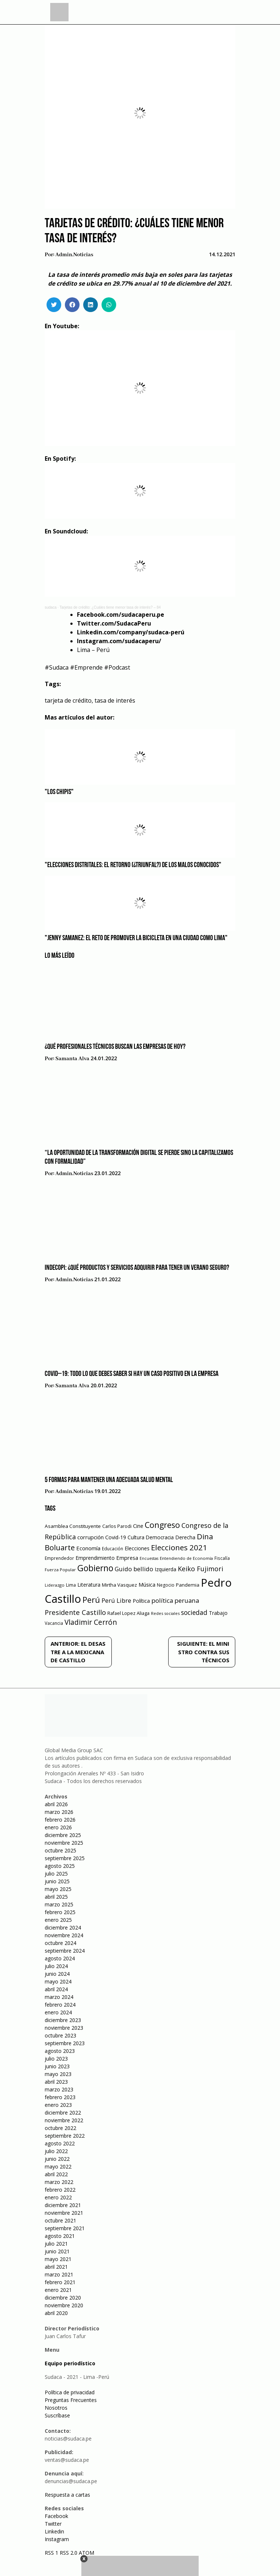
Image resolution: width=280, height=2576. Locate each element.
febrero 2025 (60, 1912)
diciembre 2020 (63, 2297)
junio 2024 (57, 1973)
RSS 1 (52, 2552)
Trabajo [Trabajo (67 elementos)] (218, 1612)
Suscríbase (57, 2415)
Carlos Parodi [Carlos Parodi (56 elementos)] (117, 1526)
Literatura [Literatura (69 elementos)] (88, 1584)
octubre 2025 (60, 1850)
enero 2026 (58, 1827)
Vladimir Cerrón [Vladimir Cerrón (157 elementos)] (91, 1622)
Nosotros (56, 2407)
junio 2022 (57, 2158)
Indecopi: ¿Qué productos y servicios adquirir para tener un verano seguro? (137, 1268)
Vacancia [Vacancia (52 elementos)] (54, 1623)
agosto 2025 (60, 1865)
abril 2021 (56, 2266)
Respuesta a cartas (67, 2494)
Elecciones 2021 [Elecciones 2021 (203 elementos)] (179, 1547)
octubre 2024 (60, 1942)
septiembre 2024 (65, 1950)
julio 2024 (56, 1966)
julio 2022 (56, 2151)
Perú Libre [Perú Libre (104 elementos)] (116, 1600)
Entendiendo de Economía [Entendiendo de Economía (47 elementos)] (186, 1558)
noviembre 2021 (64, 2212)
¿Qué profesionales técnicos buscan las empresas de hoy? (115, 1047)
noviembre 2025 (64, 1842)
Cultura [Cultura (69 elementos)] (136, 1537)
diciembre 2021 (63, 2205)
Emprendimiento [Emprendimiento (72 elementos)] (95, 1557)
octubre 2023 (60, 2035)
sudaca (50, 607)
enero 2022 (58, 2197)
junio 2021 (57, 2251)
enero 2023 (58, 2104)
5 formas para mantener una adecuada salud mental (109, 1480)
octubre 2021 (60, 2220)
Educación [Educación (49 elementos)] (112, 1548)
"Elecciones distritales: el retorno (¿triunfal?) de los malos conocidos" (133, 865)
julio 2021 (56, 2243)
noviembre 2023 (64, 2027)
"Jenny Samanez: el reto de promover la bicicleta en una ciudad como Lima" (136, 938)
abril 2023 (56, 2081)
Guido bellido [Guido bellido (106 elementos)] (134, 1569)
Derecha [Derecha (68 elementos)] (185, 1537)
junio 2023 (57, 2066)
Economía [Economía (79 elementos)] (88, 1548)
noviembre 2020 (64, 2305)
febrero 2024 (60, 2004)
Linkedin (54, 2531)
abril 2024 (56, 1989)
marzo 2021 (59, 2274)
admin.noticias (74, 254)
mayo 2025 (58, 1888)
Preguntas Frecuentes (71, 2399)
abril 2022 (56, 2174)
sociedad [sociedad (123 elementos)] (194, 1612)
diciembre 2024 (63, 1927)
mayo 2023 (58, 2073)
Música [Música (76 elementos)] (147, 1584)
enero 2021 (58, 2289)
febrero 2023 (60, 2097)
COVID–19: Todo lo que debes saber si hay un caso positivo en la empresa (131, 1374)
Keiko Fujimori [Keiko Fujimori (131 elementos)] (200, 1568)
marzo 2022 (59, 2181)
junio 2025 (57, 1881)
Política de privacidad (70, 2392)
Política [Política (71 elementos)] (141, 1600)
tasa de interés (115, 700)
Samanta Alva (72, 1058)
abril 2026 (56, 1804)
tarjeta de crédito (68, 700)
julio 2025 (56, 1873)
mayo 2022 (58, 2166)
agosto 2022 (60, 2143)
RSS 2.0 (68, 2552)
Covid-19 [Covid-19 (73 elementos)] (115, 1537)
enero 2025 (58, 1919)
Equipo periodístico (70, 2363)
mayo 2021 (58, 2259)
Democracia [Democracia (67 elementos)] (160, 1537)
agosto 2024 (60, 1958)
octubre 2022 (60, 2127)
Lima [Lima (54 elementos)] (71, 1585)
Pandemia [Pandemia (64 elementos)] (187, 1585)
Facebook (56, 2515)
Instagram (57, 2539)
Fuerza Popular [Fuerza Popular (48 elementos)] (60, 1569)
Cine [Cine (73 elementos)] (138, 1525)
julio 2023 (56, 2058)
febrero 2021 (60, 2282)
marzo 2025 (59, 1904)
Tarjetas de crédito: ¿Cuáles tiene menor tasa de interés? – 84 (110, 607)
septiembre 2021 (65, 2228)
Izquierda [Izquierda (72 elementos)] (165, 1569)
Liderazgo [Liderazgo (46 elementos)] (55, 1585)
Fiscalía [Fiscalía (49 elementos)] (222, 1558)
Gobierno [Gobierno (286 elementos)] (95, 1568)
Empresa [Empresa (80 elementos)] (127, 1557)
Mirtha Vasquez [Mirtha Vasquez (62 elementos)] (119, 1585)
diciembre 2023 (63, 2020)
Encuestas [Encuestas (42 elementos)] (149, 1558)
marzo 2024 (59, 1996)
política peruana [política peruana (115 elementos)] (175, 1600)
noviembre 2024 (64, 1935)
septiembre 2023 (65, 2043)
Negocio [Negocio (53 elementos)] (165, 1585)
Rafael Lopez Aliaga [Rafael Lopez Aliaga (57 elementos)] (128, 1613)
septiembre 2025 (65, 1858)
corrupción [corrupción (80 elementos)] (90, 1537)
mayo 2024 (58, 1981)
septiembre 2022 (65, 2135)
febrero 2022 (60, 2189)
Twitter (53, 2523)
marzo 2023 (59, 2089)
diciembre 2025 (63, 1835)
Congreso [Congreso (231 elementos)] (162, 1524)
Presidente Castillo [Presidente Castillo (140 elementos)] (75, 1612)
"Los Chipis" (59, 792)
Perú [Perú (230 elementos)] (91, 1599)
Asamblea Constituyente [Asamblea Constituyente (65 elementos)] (73, 1526)
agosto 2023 (60, 2050)
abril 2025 (56, 1896)
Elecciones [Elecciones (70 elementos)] (137, 1548)
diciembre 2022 (63, 2112)
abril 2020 (56, 2312)
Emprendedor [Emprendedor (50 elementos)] (59, 1558)
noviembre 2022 (64, 2120)
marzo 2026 (59, 1811)
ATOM (86, 2552)
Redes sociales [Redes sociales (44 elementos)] (165, 1613)
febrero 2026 (60, 1819)
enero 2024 (58, 2012)
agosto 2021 (60, 2235)
